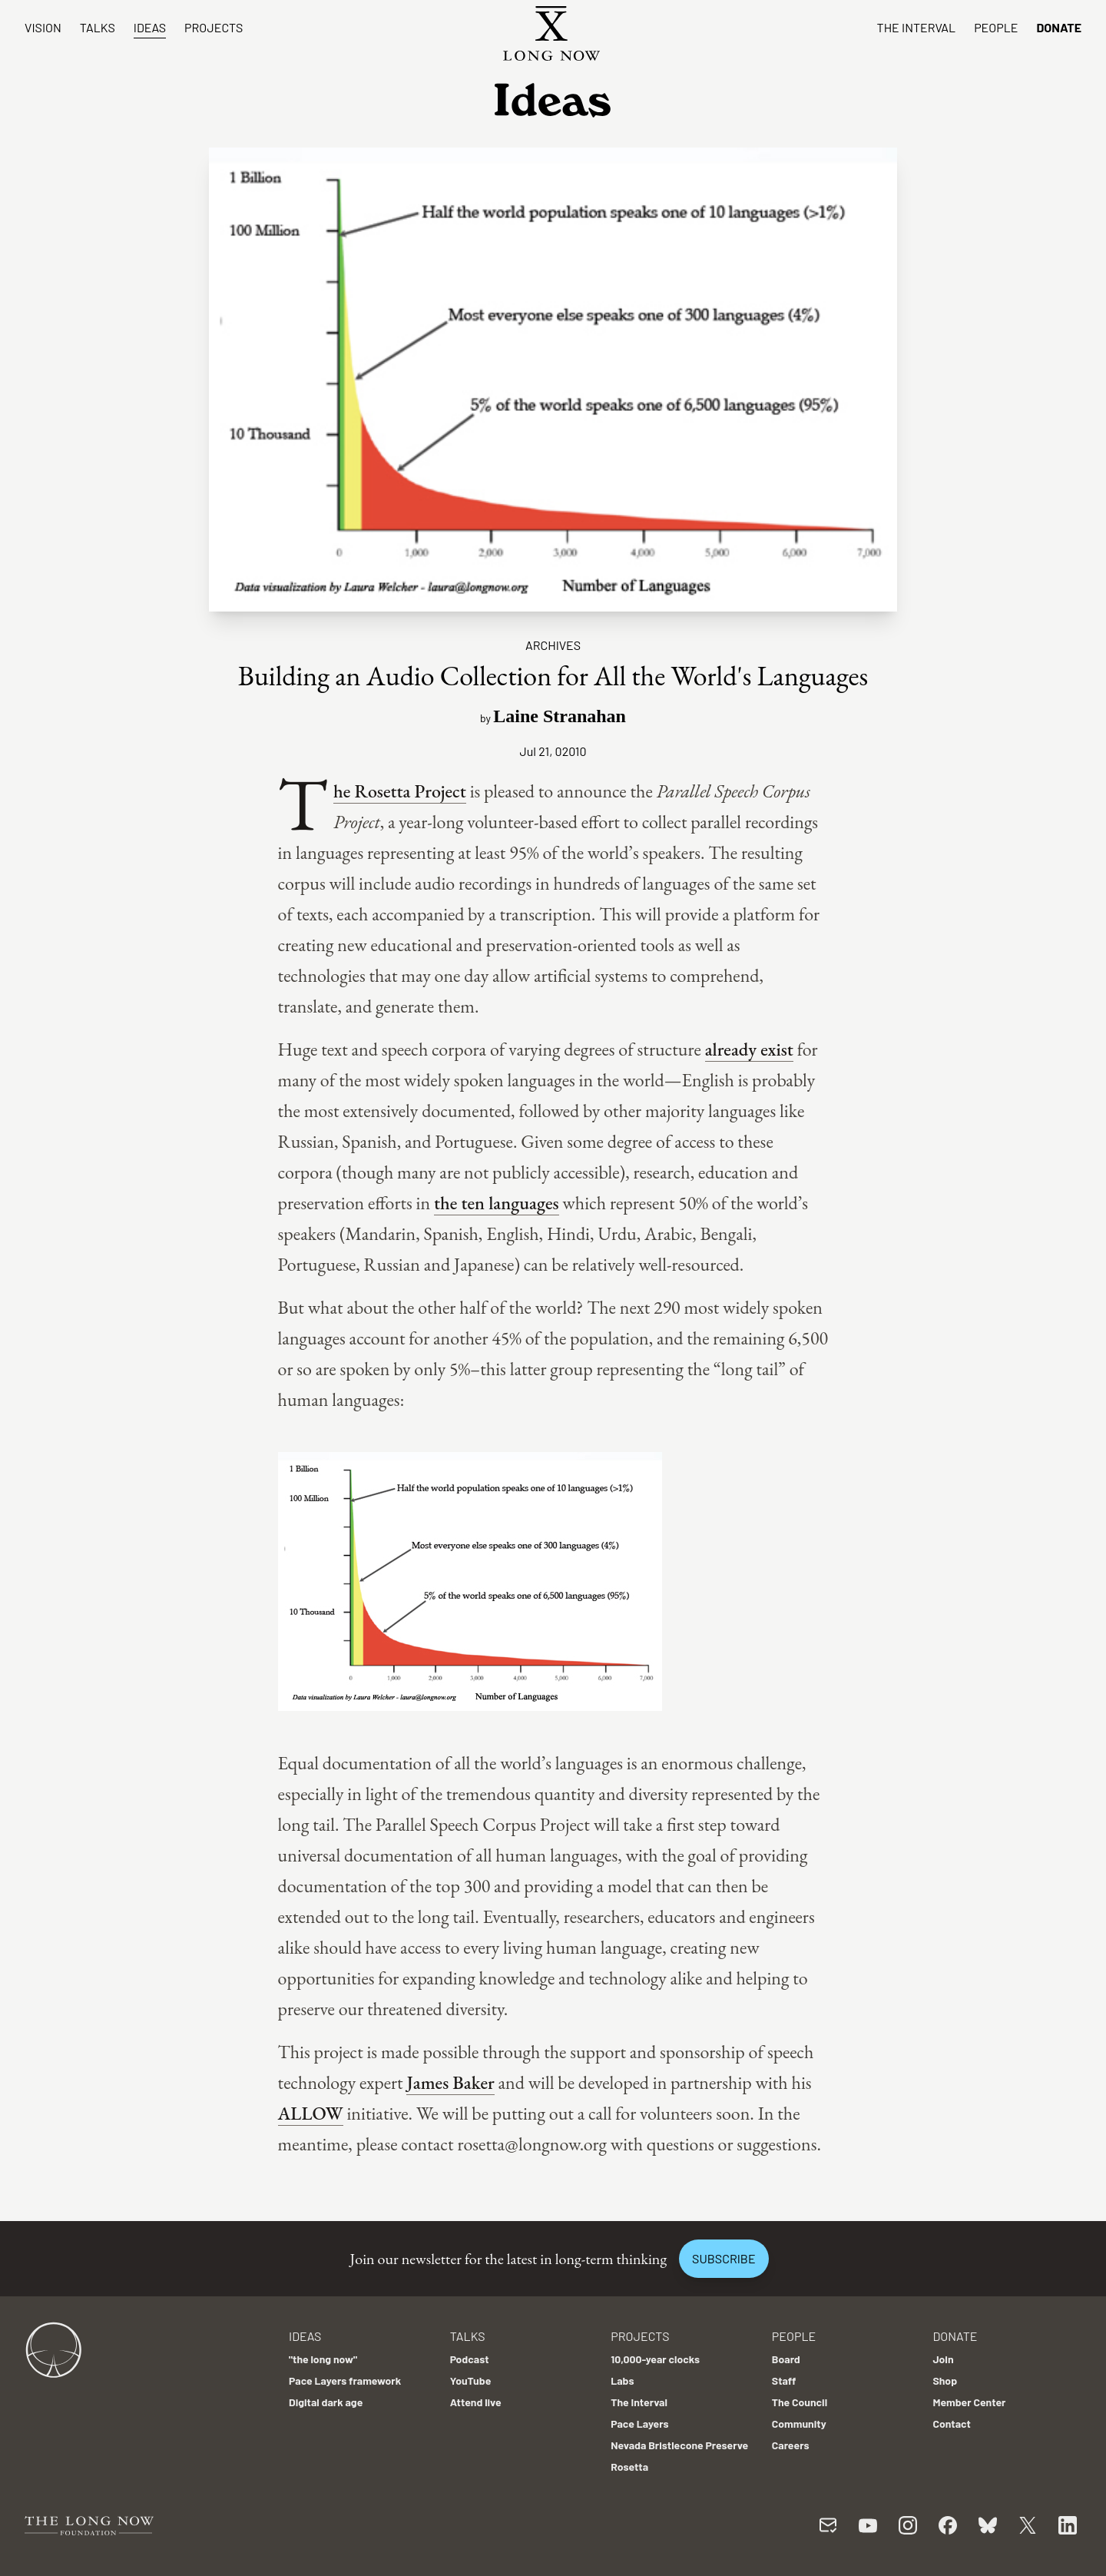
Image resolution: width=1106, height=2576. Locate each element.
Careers (791, 2445)
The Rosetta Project (399, 791)
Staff (784, 2380)
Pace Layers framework (345, 2380)
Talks (97, 27)
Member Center (968, 2402)
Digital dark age (326, 2402)
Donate (1058, 27)
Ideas (150, 27)
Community (799, 2423)
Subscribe (723, 2258)
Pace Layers (639, 2423)
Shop (944, 2380)
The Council (799, 2402)
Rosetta (629, 2466)
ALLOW (310, 2113)
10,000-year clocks (655, 2358)
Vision (43, 27)
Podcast (469, 2358)
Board (786, 2358)
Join (942, 2358)
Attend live (476, 2402)
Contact (951, 2423)
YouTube (471, 2380)
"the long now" (323, 2358)
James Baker (450, 2082)
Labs (622, 2380)
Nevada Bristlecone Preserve (679, 2445)
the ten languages (496, 1203)
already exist (749, 1049)
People (996, 27)
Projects (213, 27)
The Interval (916, 27)
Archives (553, 645)
